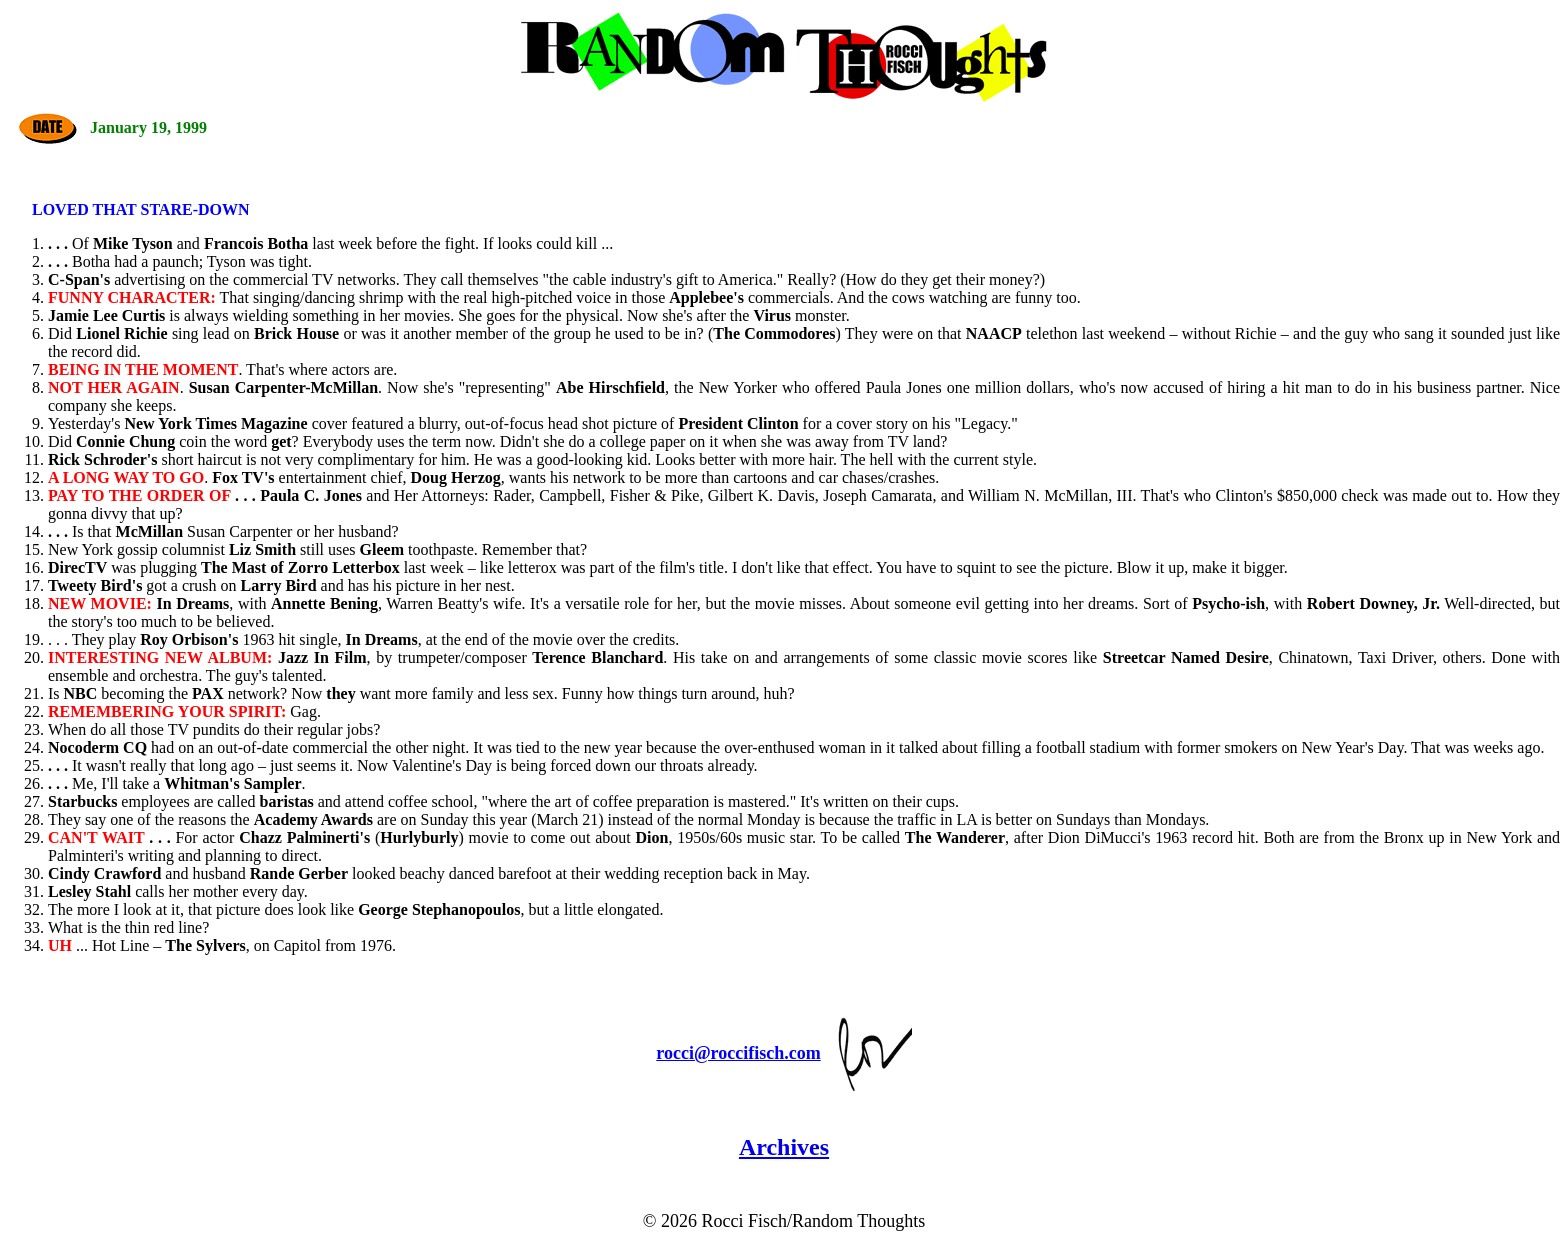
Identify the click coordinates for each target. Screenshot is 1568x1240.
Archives (784, 1147)
